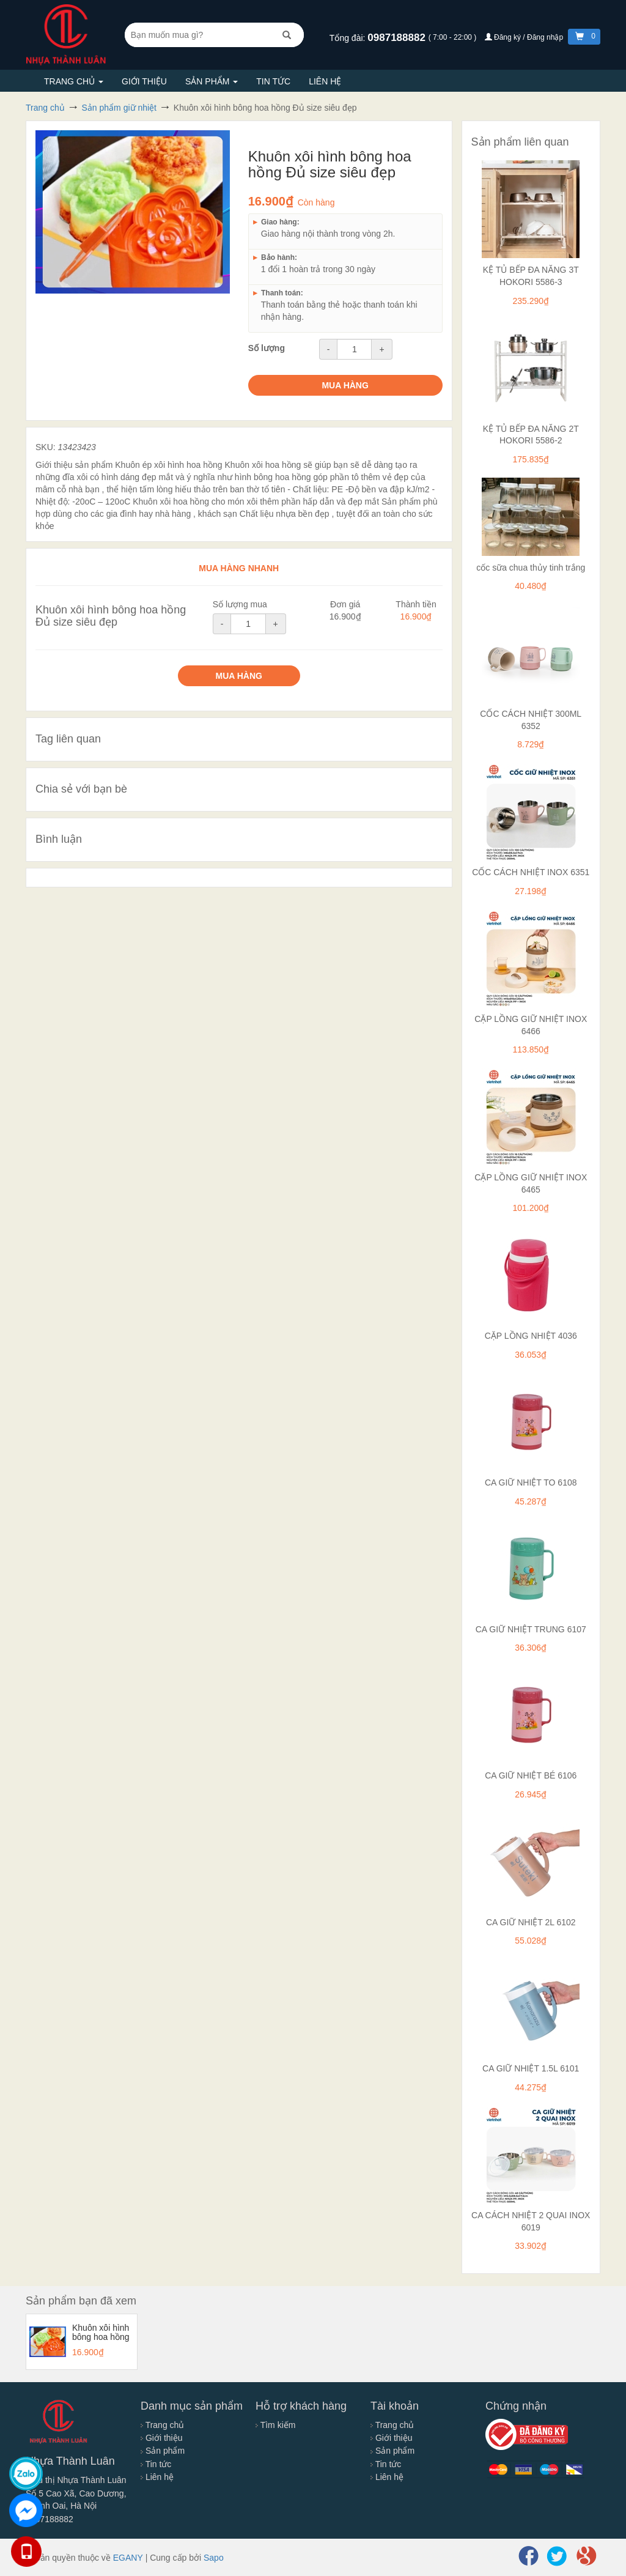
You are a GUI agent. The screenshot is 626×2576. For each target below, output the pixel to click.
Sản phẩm (211, 81)
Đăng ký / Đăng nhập (525, 37)
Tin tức (273, 81)
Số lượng (266, 348)
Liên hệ (325, 81)
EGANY (128, 2558)
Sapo (214, 2558)
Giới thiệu (144, 81)
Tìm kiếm (275, 2425)
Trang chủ (73, 81)
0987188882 (397, 37)
